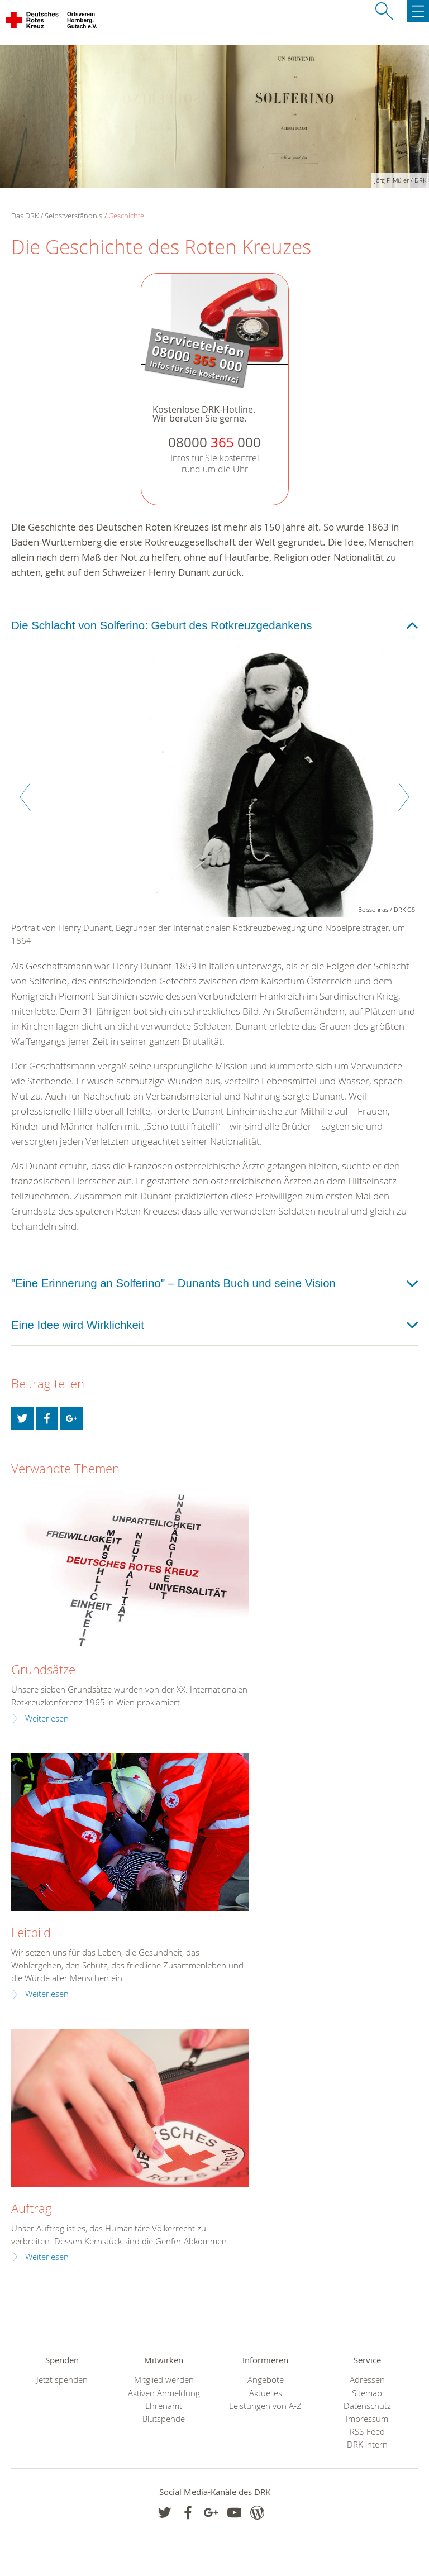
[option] (214, 802)
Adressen (367, 2379)
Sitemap (367, 2393)
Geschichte (126, 216)
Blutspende (163, 2418)
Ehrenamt (163, 2406)
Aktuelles (265, 2393)
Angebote (265, 2379)
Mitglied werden (164, 2379)
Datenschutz (367, 2406)
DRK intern (367, 2444)
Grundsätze (43, 1669)
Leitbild (31, 1932)
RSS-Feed (367, 2431)
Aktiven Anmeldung (164, 2393)
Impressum (367, 2418)
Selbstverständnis (73, 216)
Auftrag (31, 2208)
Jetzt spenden (62, 2379)
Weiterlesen (47, 1718)
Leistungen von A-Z (265, 2406)
